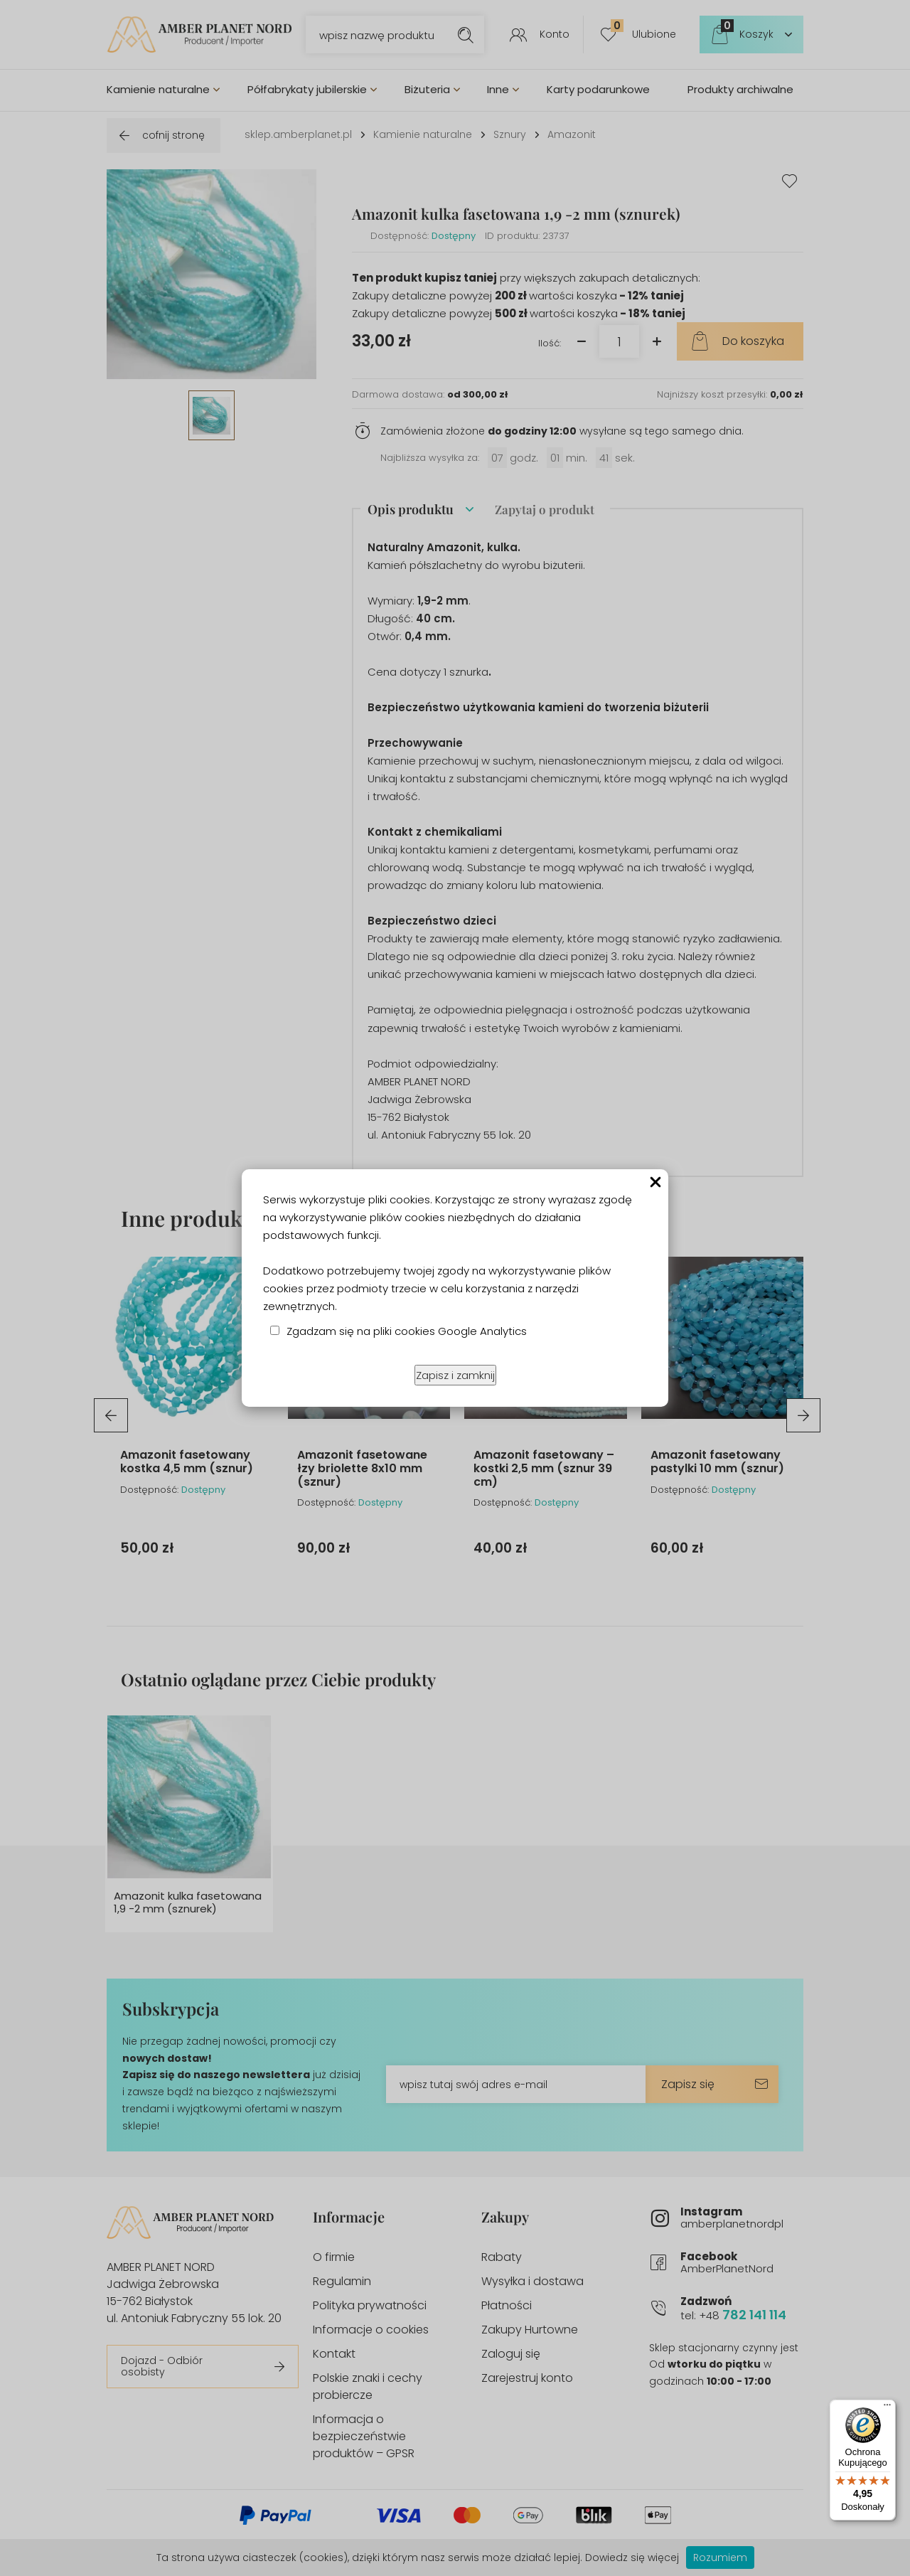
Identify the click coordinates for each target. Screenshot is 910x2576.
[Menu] (887, 2408)
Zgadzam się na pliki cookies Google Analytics (407, 1331)
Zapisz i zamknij (455, 1375)
